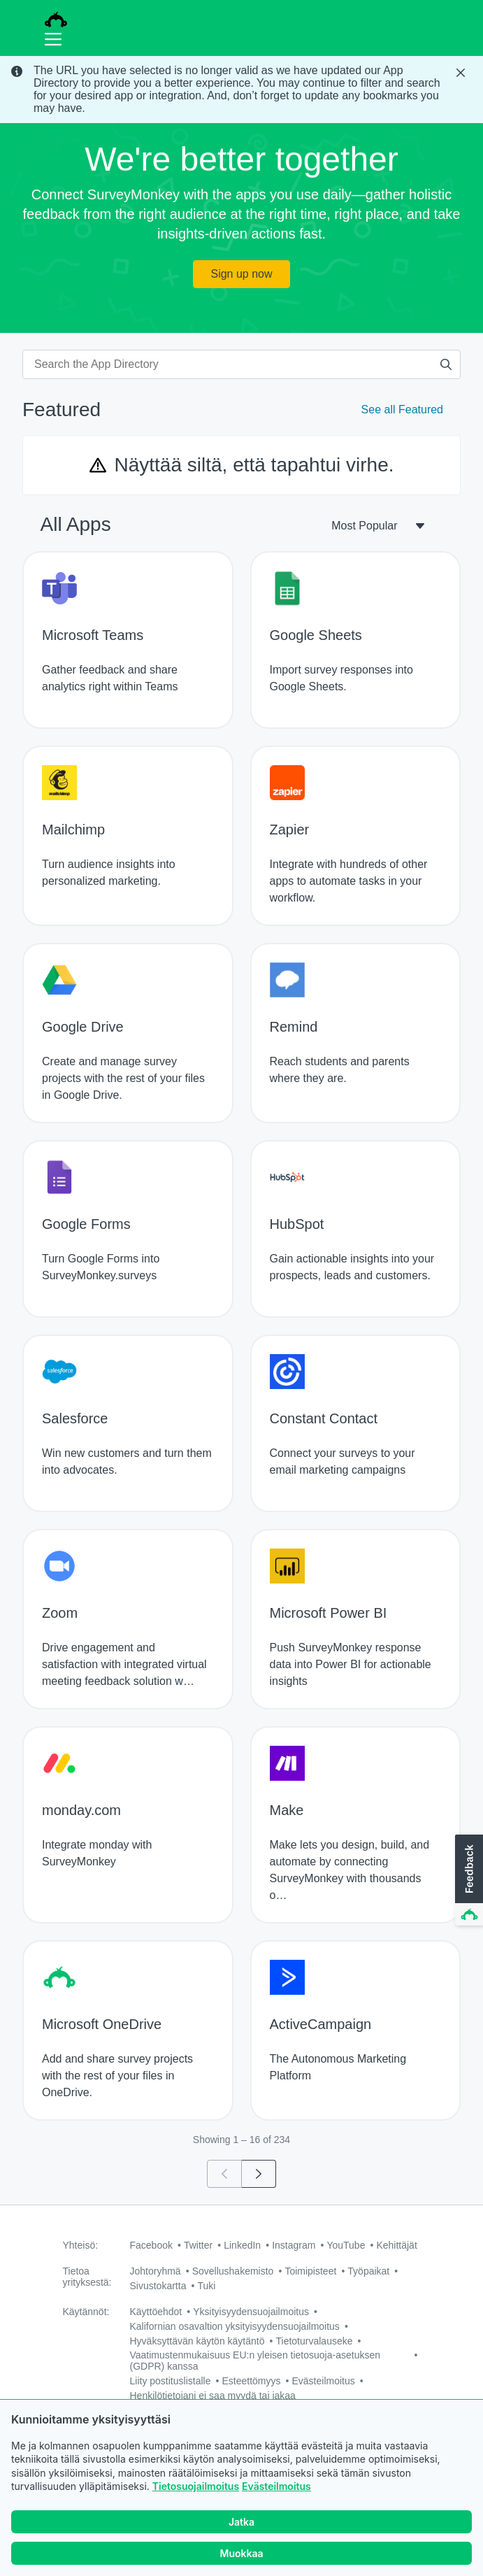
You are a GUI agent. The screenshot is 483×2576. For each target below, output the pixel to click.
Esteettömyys (251, 2380)
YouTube (345, 2245)
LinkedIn (242, 2245)
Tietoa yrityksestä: (87, 2276)
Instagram (293, 2245)
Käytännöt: (86, 2311)
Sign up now (241, 274)
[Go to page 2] (259, 2174)
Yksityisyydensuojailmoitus (251, 2311)
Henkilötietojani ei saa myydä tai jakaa (213, 2395)
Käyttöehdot (156, 2311)
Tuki (206, 2285)
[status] (241, 89)
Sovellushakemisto (233, 2271)
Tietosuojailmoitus (195, 2486)
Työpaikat (368, 2271)
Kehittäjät (396, 2245)
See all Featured (402, 409)
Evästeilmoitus (276, 2486)
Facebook (151, 2245)
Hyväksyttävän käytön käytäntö (197, 2341)
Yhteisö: (81, 2245)
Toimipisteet (310, 2271)
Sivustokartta (158, 2285)
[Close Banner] (462, 72)
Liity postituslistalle (170, 2380)
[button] (467, 1880)
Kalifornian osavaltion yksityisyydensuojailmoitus (235, 2326)
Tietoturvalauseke (314, 2341)
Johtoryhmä (155, 2271)
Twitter (198, 2245)
